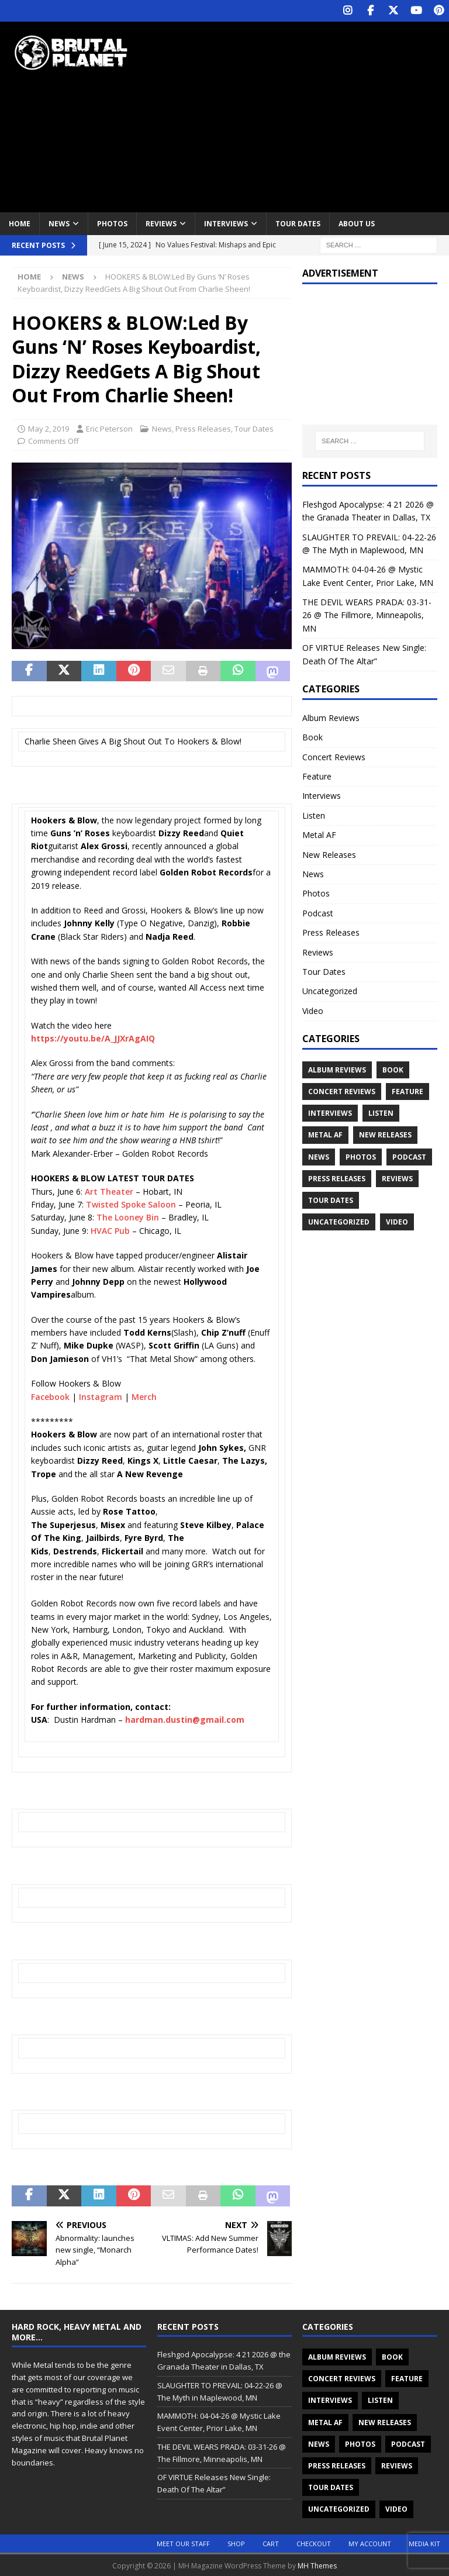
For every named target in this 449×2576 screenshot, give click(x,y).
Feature (316, 775)
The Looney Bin (127, 1216)
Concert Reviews (333, 755)
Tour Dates (297, 222)
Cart (271, 2542)
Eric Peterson (109, 428)
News (59, 222)
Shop (236, 2542)
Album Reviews (331, 716)
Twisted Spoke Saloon (131, 1203)
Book (312, 736)
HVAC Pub (110, 1229)
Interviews (226, 222)
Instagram (100, 1395)
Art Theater (109, 1190)
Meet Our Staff (183, 2542)
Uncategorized (329, 990)
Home (19, 222)
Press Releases (203, 428)
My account (369, 2542)
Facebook (50, 1395)
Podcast (317, 912)
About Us (357, 222)
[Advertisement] (306, 114)
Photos (112, 222)
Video (312, 1009)
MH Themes (317, 2565)
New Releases (329, 853)
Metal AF (319, 834)
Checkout (313, 2542)
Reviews (161, 222)
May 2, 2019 (48, 428)
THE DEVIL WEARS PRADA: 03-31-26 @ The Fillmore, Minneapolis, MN (366, 614)
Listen (313, 814)
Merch (144, 1395)
